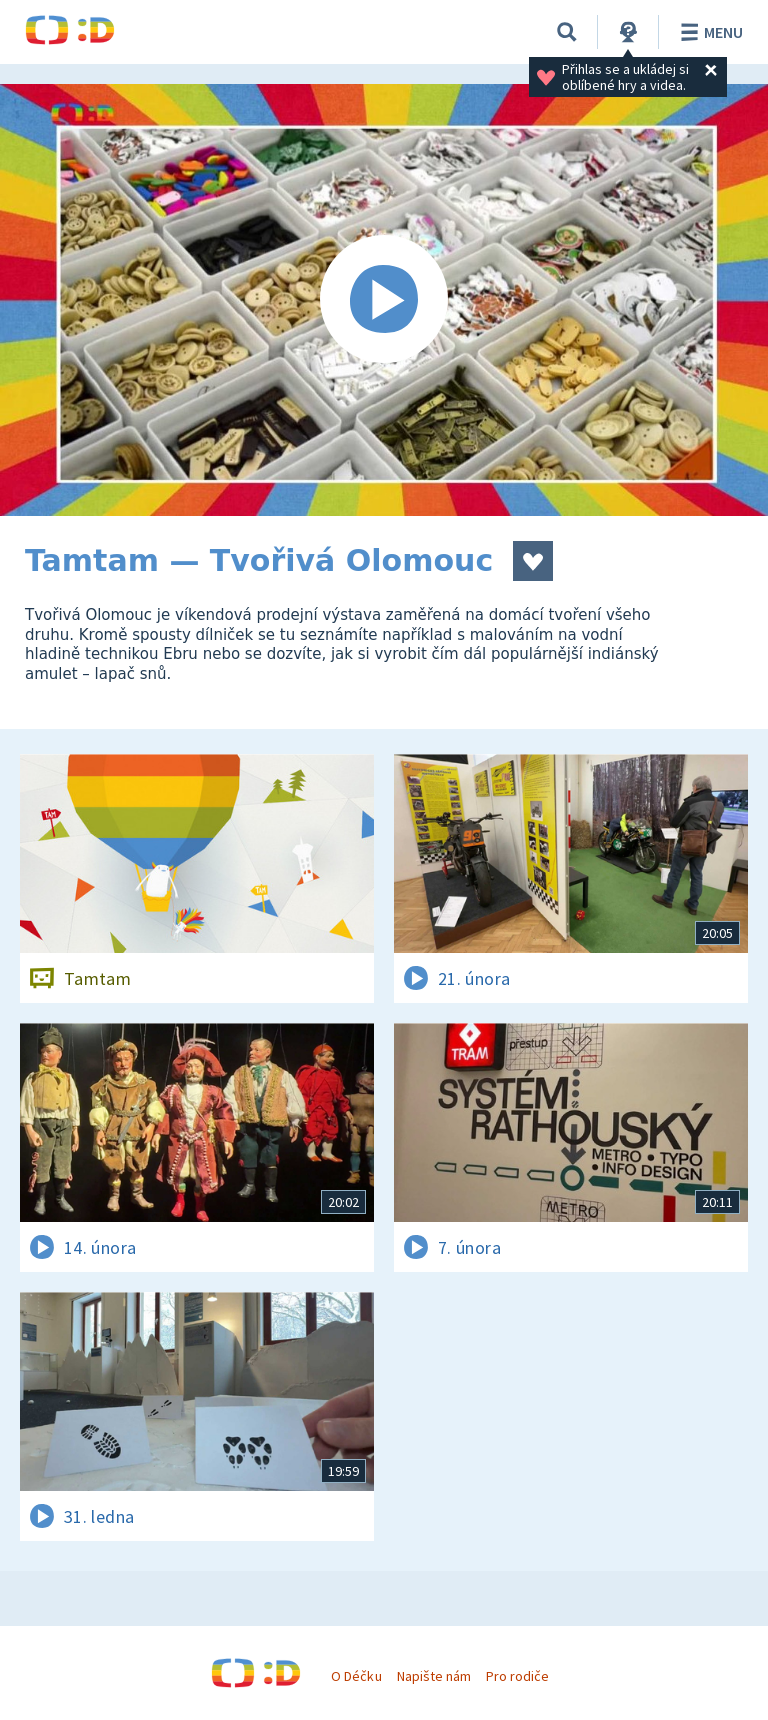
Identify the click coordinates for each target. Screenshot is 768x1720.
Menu (708, 32)
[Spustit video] (384, 300)
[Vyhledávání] (567, 32)
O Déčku (356, 1676)
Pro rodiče (517, 1676)
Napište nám (434, 1676)
